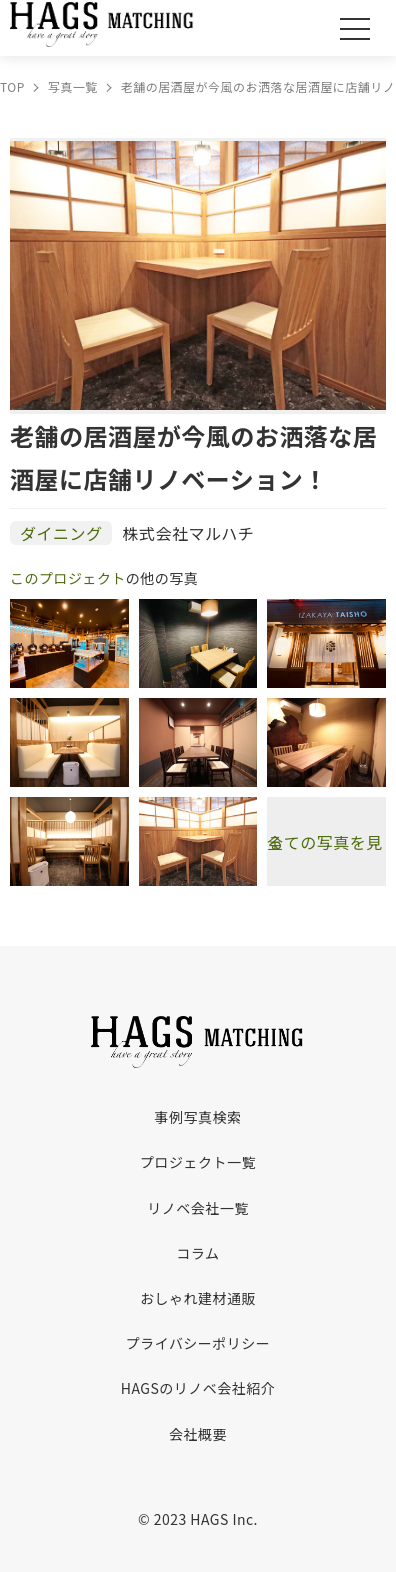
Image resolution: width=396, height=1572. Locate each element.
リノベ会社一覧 (197, 1208)
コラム (197, 1253)
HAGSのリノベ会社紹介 (198, 1388)
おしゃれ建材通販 (198, 1298)
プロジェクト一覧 (198, 1162)
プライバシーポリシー (198, 1343)
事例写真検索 (198, 1117)
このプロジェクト (68, 578)
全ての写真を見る (324, 842)
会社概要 (198, 1434)
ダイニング (61, 533)
